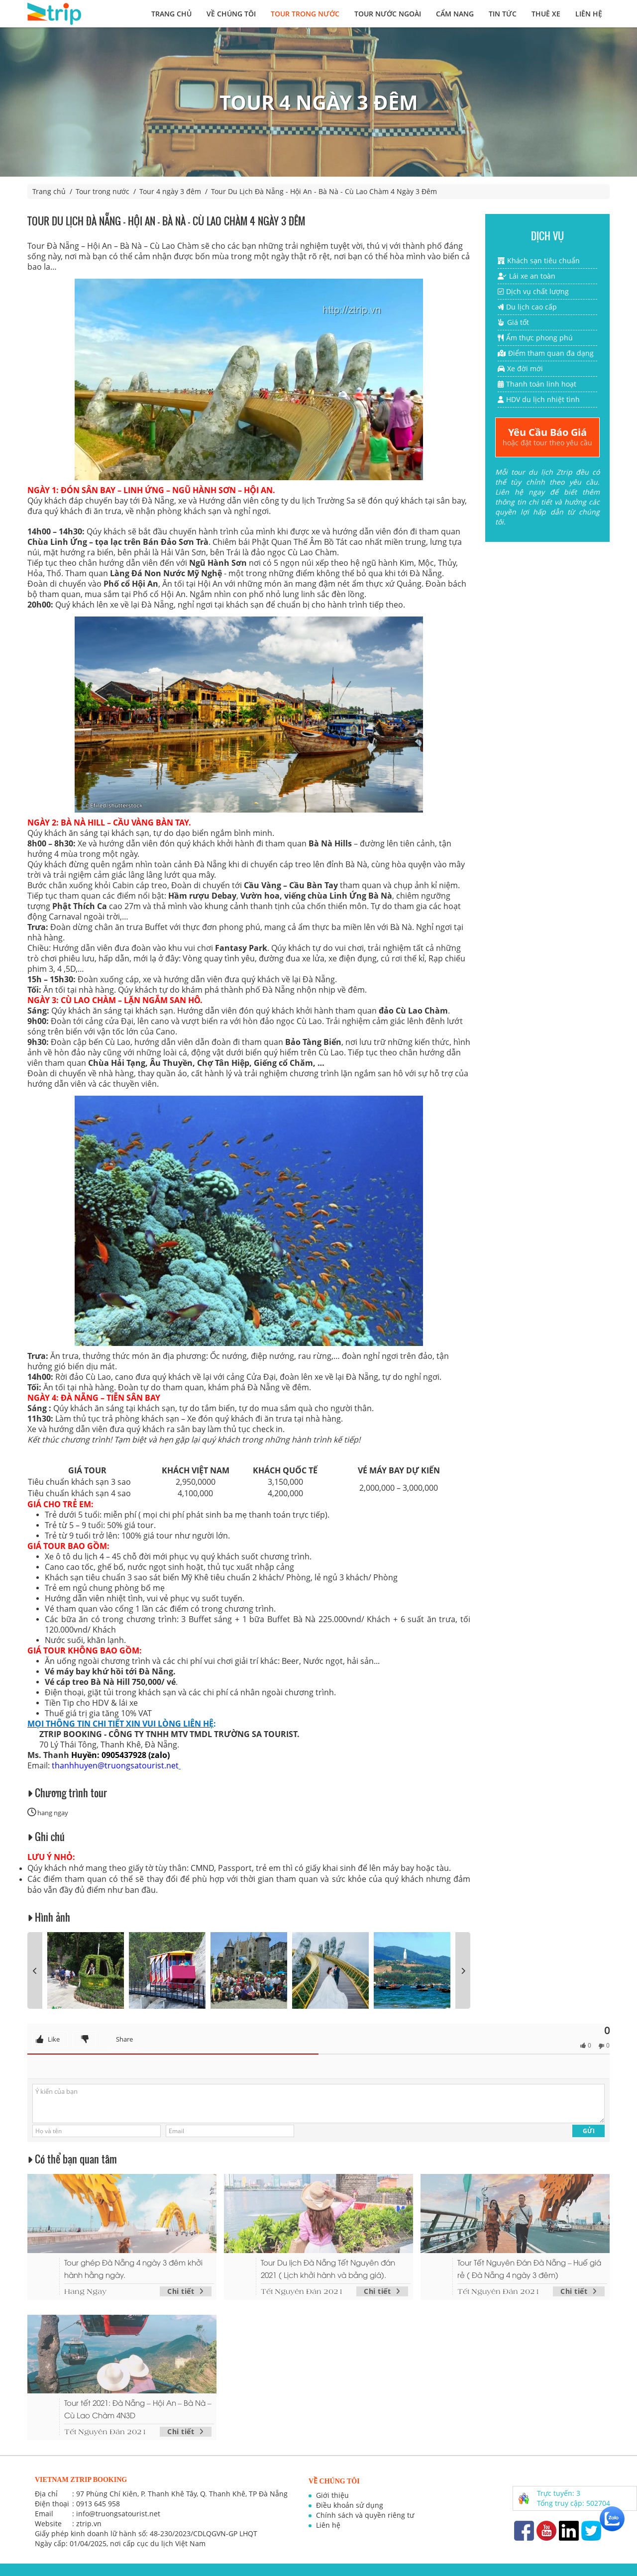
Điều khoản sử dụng (349, 2505)
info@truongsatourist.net (118, 2513)
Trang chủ (171, 13)
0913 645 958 (98, 2503)
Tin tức (503, 13)
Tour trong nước (305, 13)
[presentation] (34, 1970)
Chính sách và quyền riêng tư (365, 2515)
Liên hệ (588, 13)
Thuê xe (545, 13)
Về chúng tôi (231, 13)
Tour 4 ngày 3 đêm (170, 191)
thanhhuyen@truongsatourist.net (115, 1765)
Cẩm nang (455, 13)
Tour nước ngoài (387, 13)
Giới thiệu (332, 2495)
